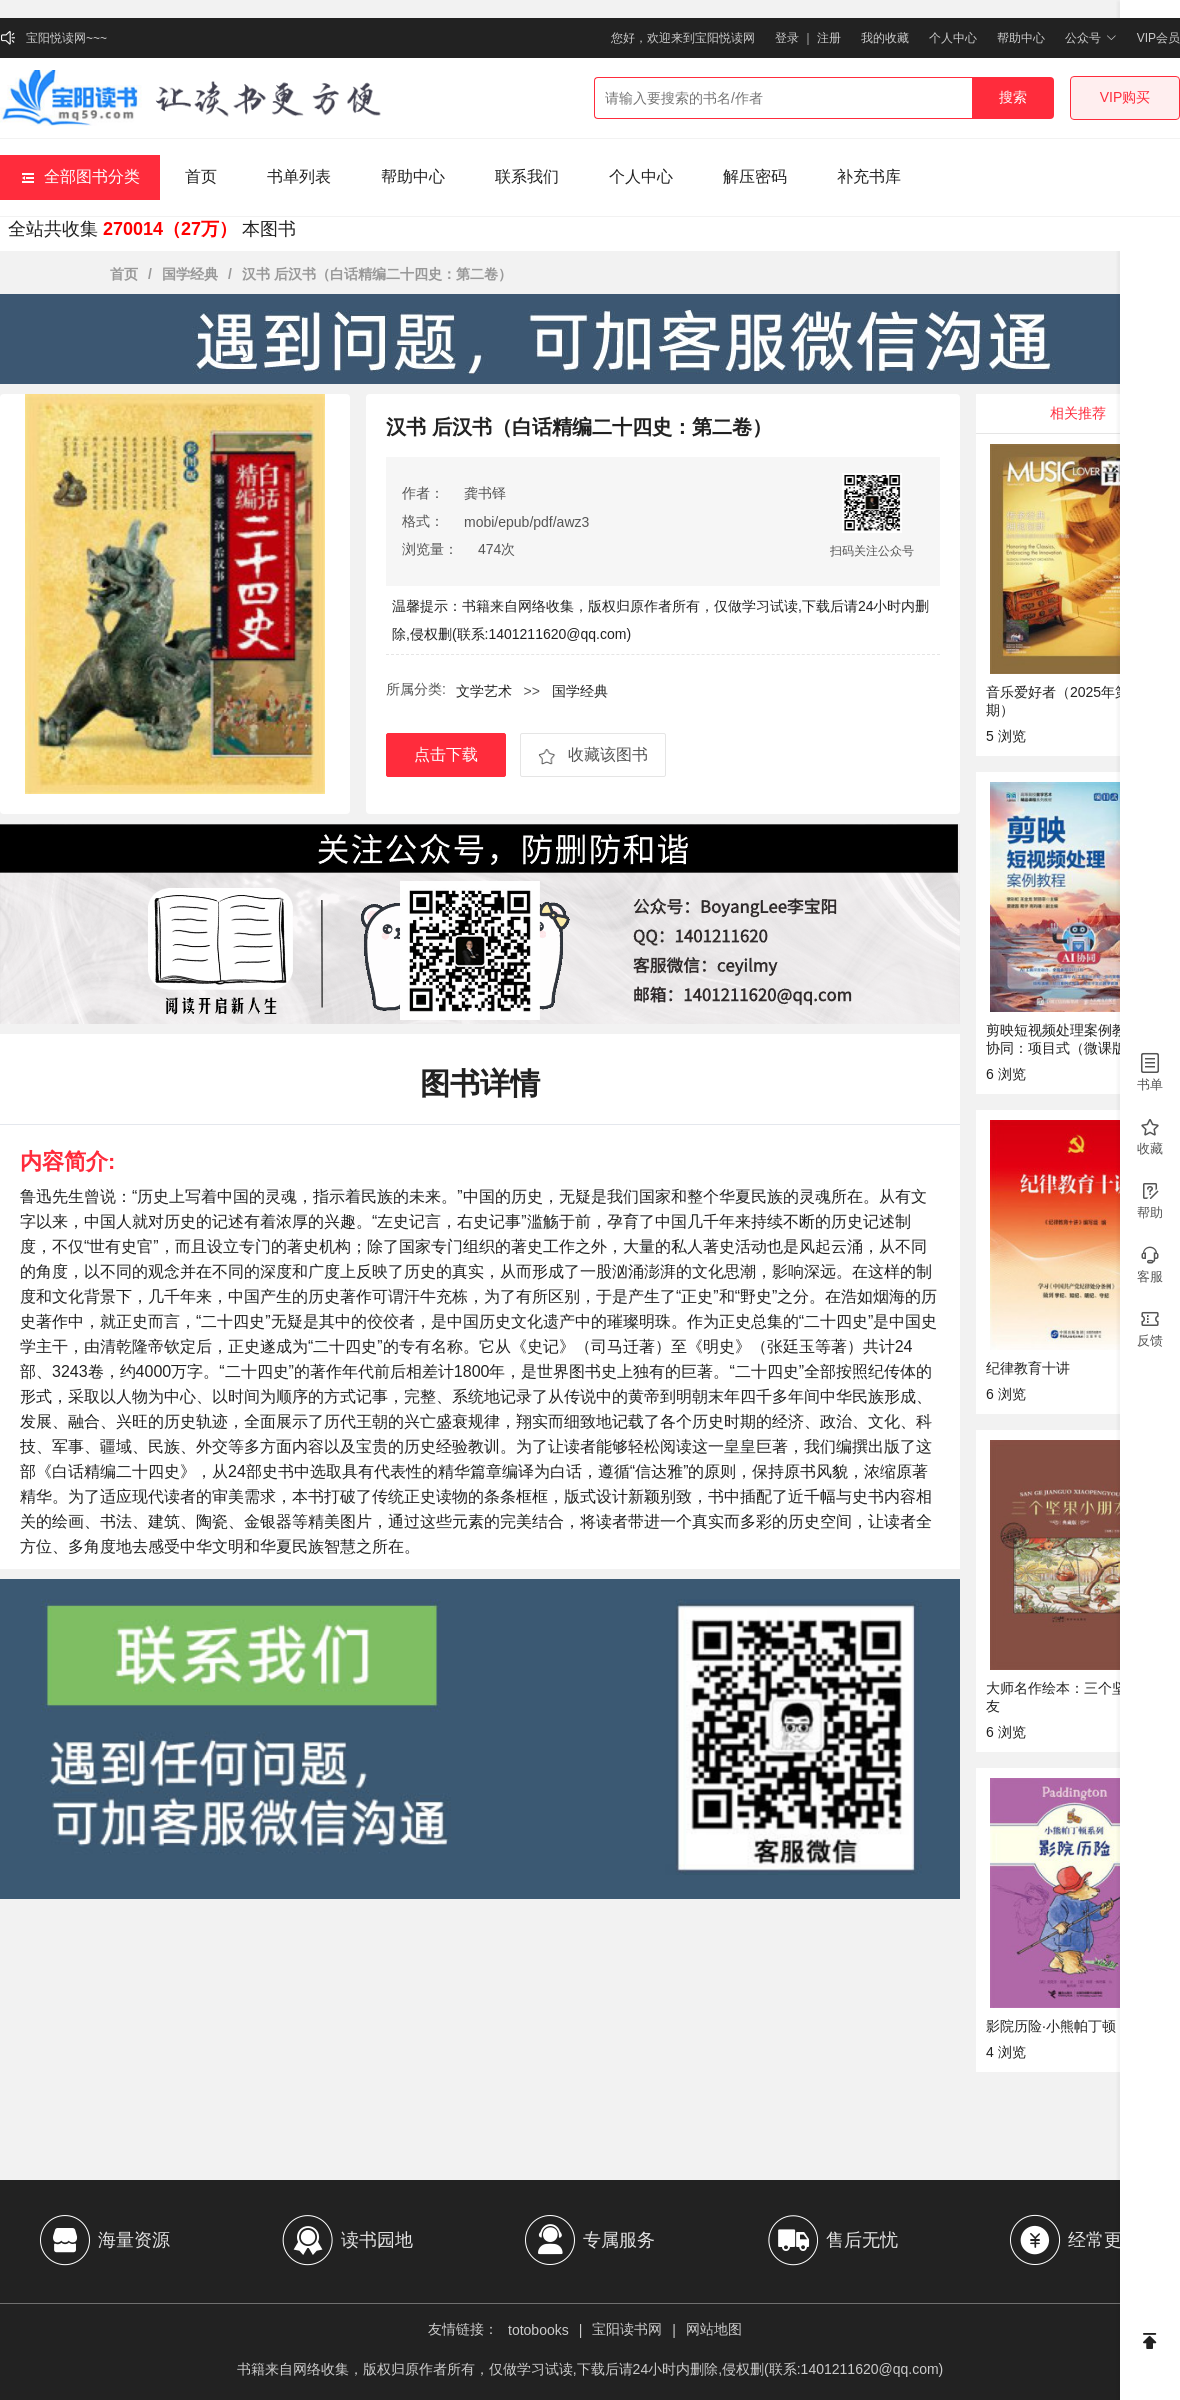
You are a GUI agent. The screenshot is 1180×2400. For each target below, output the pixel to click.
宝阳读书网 (627, 2329)
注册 (829, 38)
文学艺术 (484, 691)
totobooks (538, 2330)
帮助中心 (1021, 38)
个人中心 (953, 38)
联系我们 (527, 176)
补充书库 (869, 176)
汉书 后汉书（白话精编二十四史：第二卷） (377, 274)
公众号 (1090, 38)
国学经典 (190, 274)
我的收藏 (885, 38)
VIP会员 (1158, 38)
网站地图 (714, 2329)
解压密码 (755, 176)
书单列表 (299, 176)
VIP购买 (1125, 97)
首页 (201, 176)
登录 (787, 38)
